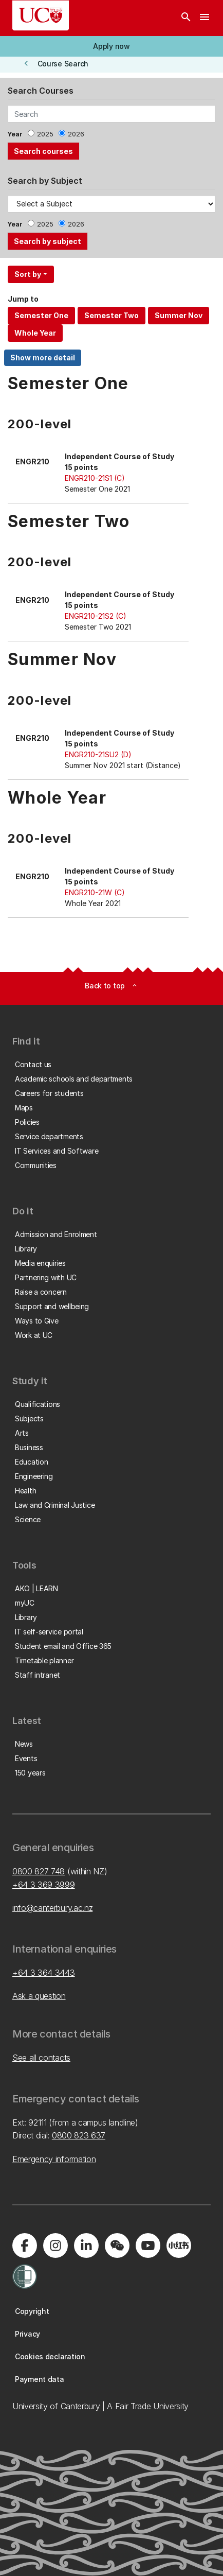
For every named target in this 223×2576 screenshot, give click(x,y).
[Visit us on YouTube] (148, 2245)
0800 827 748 (38, 1871)
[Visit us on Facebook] (24, 2245)
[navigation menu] (204, 18)
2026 (76, 134)
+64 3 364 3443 (43, 1973)
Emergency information (54, 2159)
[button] (111, 46)
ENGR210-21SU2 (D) (98, 754)
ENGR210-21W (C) (95, 892)
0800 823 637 (78, 2135)
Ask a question (39, 1996)
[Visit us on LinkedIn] (86, 2245)
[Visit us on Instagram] (55, 2245)
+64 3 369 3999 (43, 1884)
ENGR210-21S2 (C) (95, 616)
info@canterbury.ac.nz (52, 1908)
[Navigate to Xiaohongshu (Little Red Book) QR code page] (178, 2245)
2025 (45, 134)
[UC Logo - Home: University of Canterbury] (40, 15)
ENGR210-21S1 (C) (95, 478)
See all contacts (41, 2057)
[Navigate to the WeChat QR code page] (117, 2245)
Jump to (23, 298)
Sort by (27, 274)
